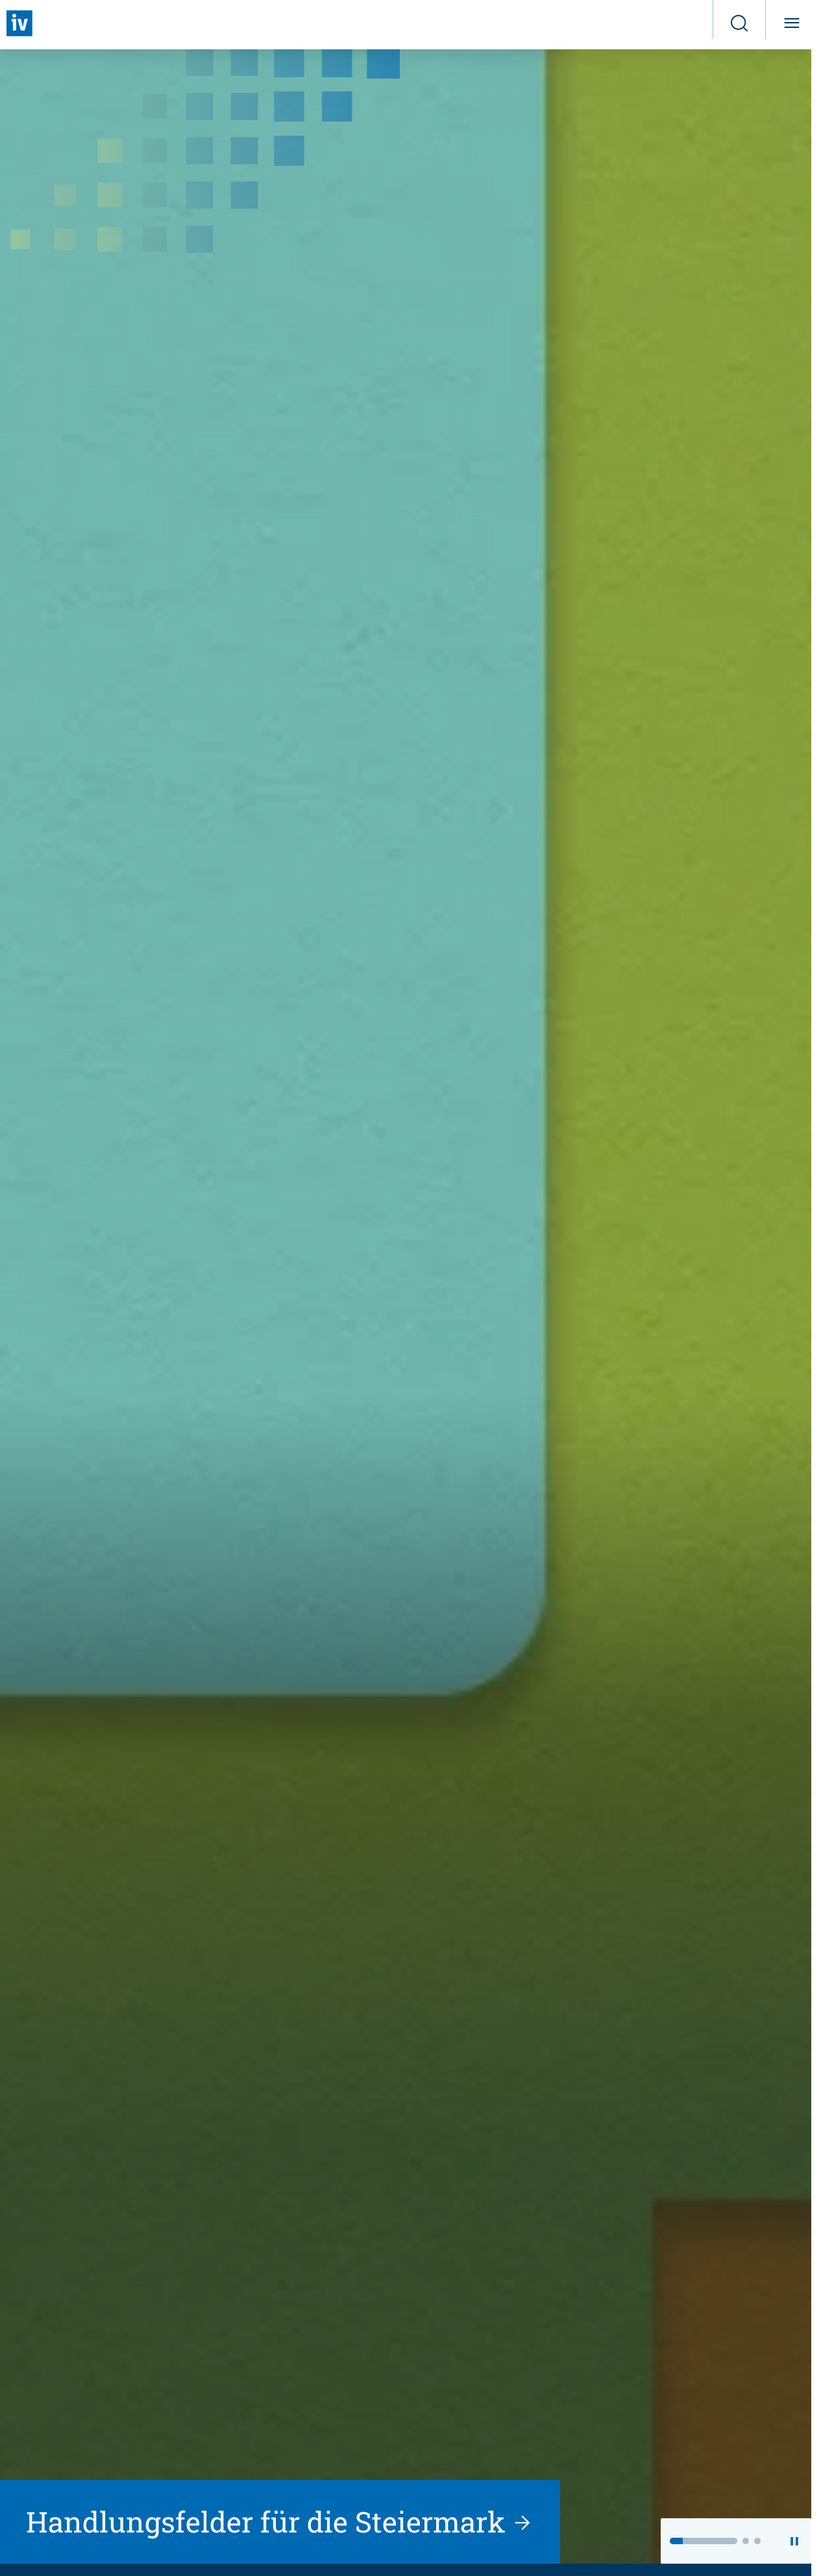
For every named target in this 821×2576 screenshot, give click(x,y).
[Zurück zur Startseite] (19, 23)
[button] (703, 2541)
